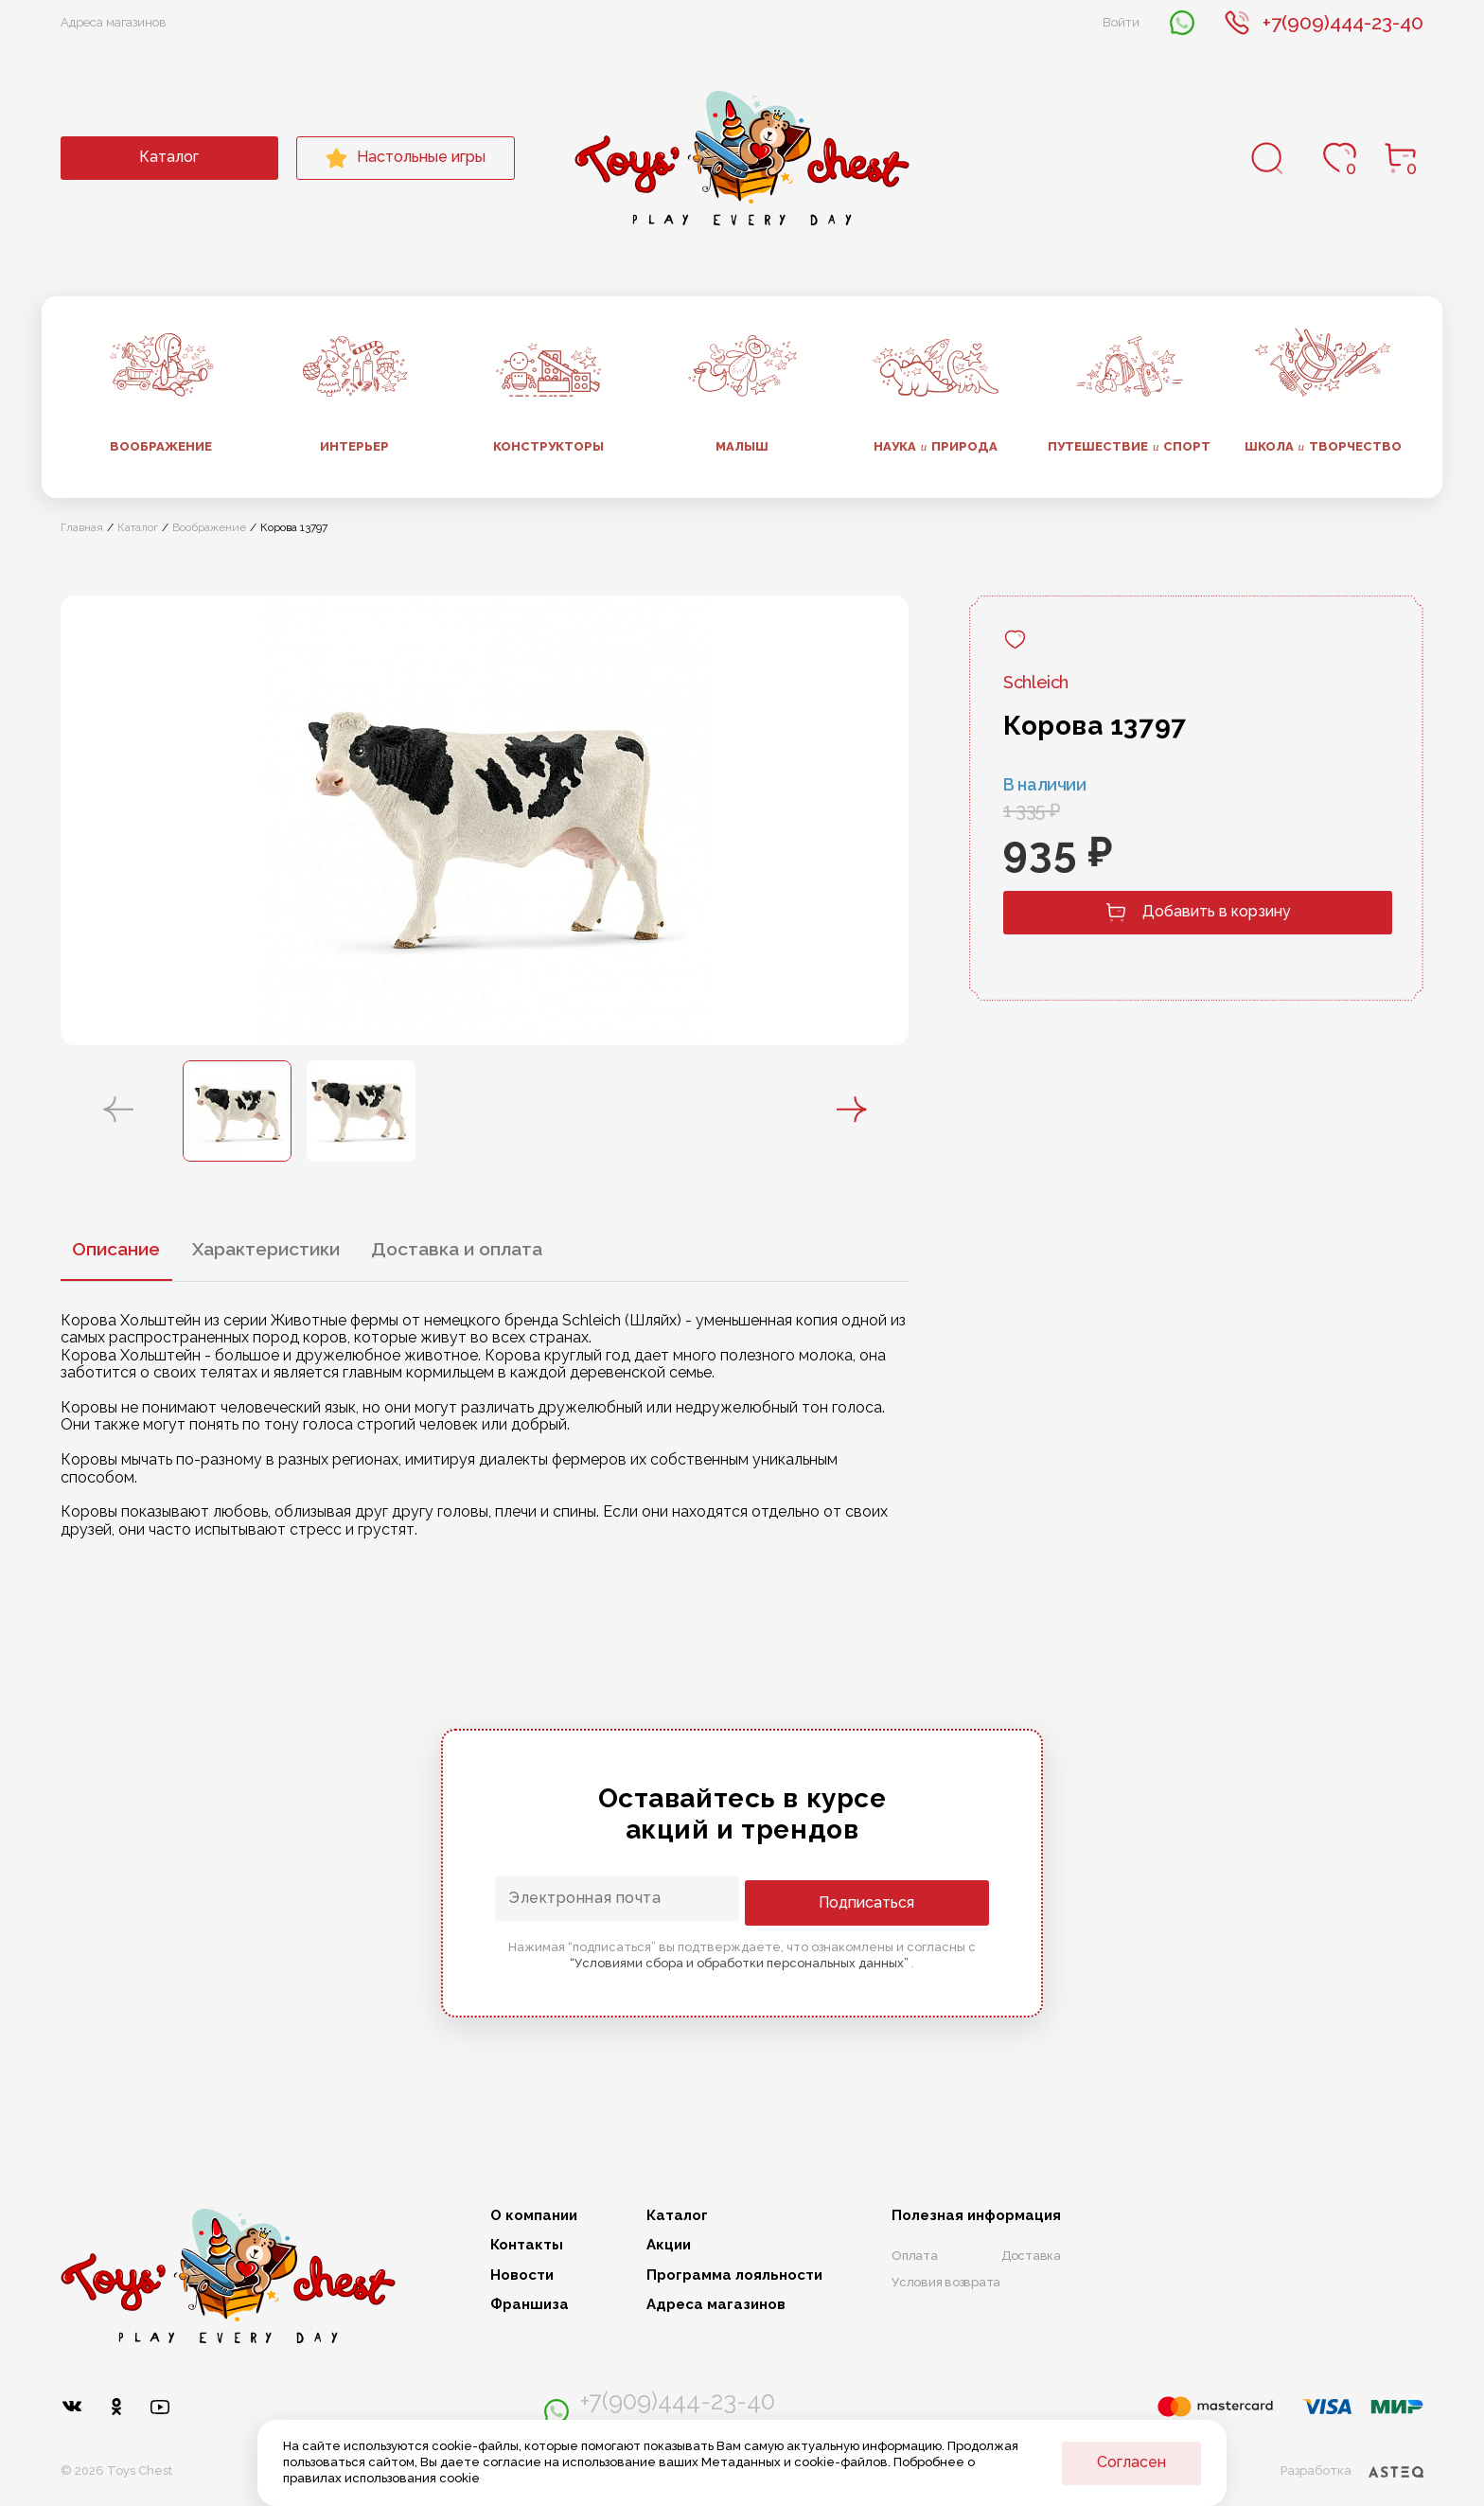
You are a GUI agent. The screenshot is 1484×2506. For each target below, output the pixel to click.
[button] (118, 1110)
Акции (668, 2245)
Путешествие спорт (1129, 446)
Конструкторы (548, 446)
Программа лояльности (734, 2275)
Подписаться (913, 1901)
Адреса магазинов (114, 22)
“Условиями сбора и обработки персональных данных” (740, 1961)
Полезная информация (976, 2216)
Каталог (169, 157)
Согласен (1131, 2462)
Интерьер (354, 446)
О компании (533, 2216)
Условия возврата (946, 2282)
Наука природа (936, 446)
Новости (522, 2275)
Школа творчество (1324, 446)
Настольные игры (406, 158)
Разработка (1351, 2464)
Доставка (1031, 2255)
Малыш (742, 446)
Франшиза (529, 2305)
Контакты (526, 2245)
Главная (82, 527)
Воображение (161, 446)
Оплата (915, 2255)
